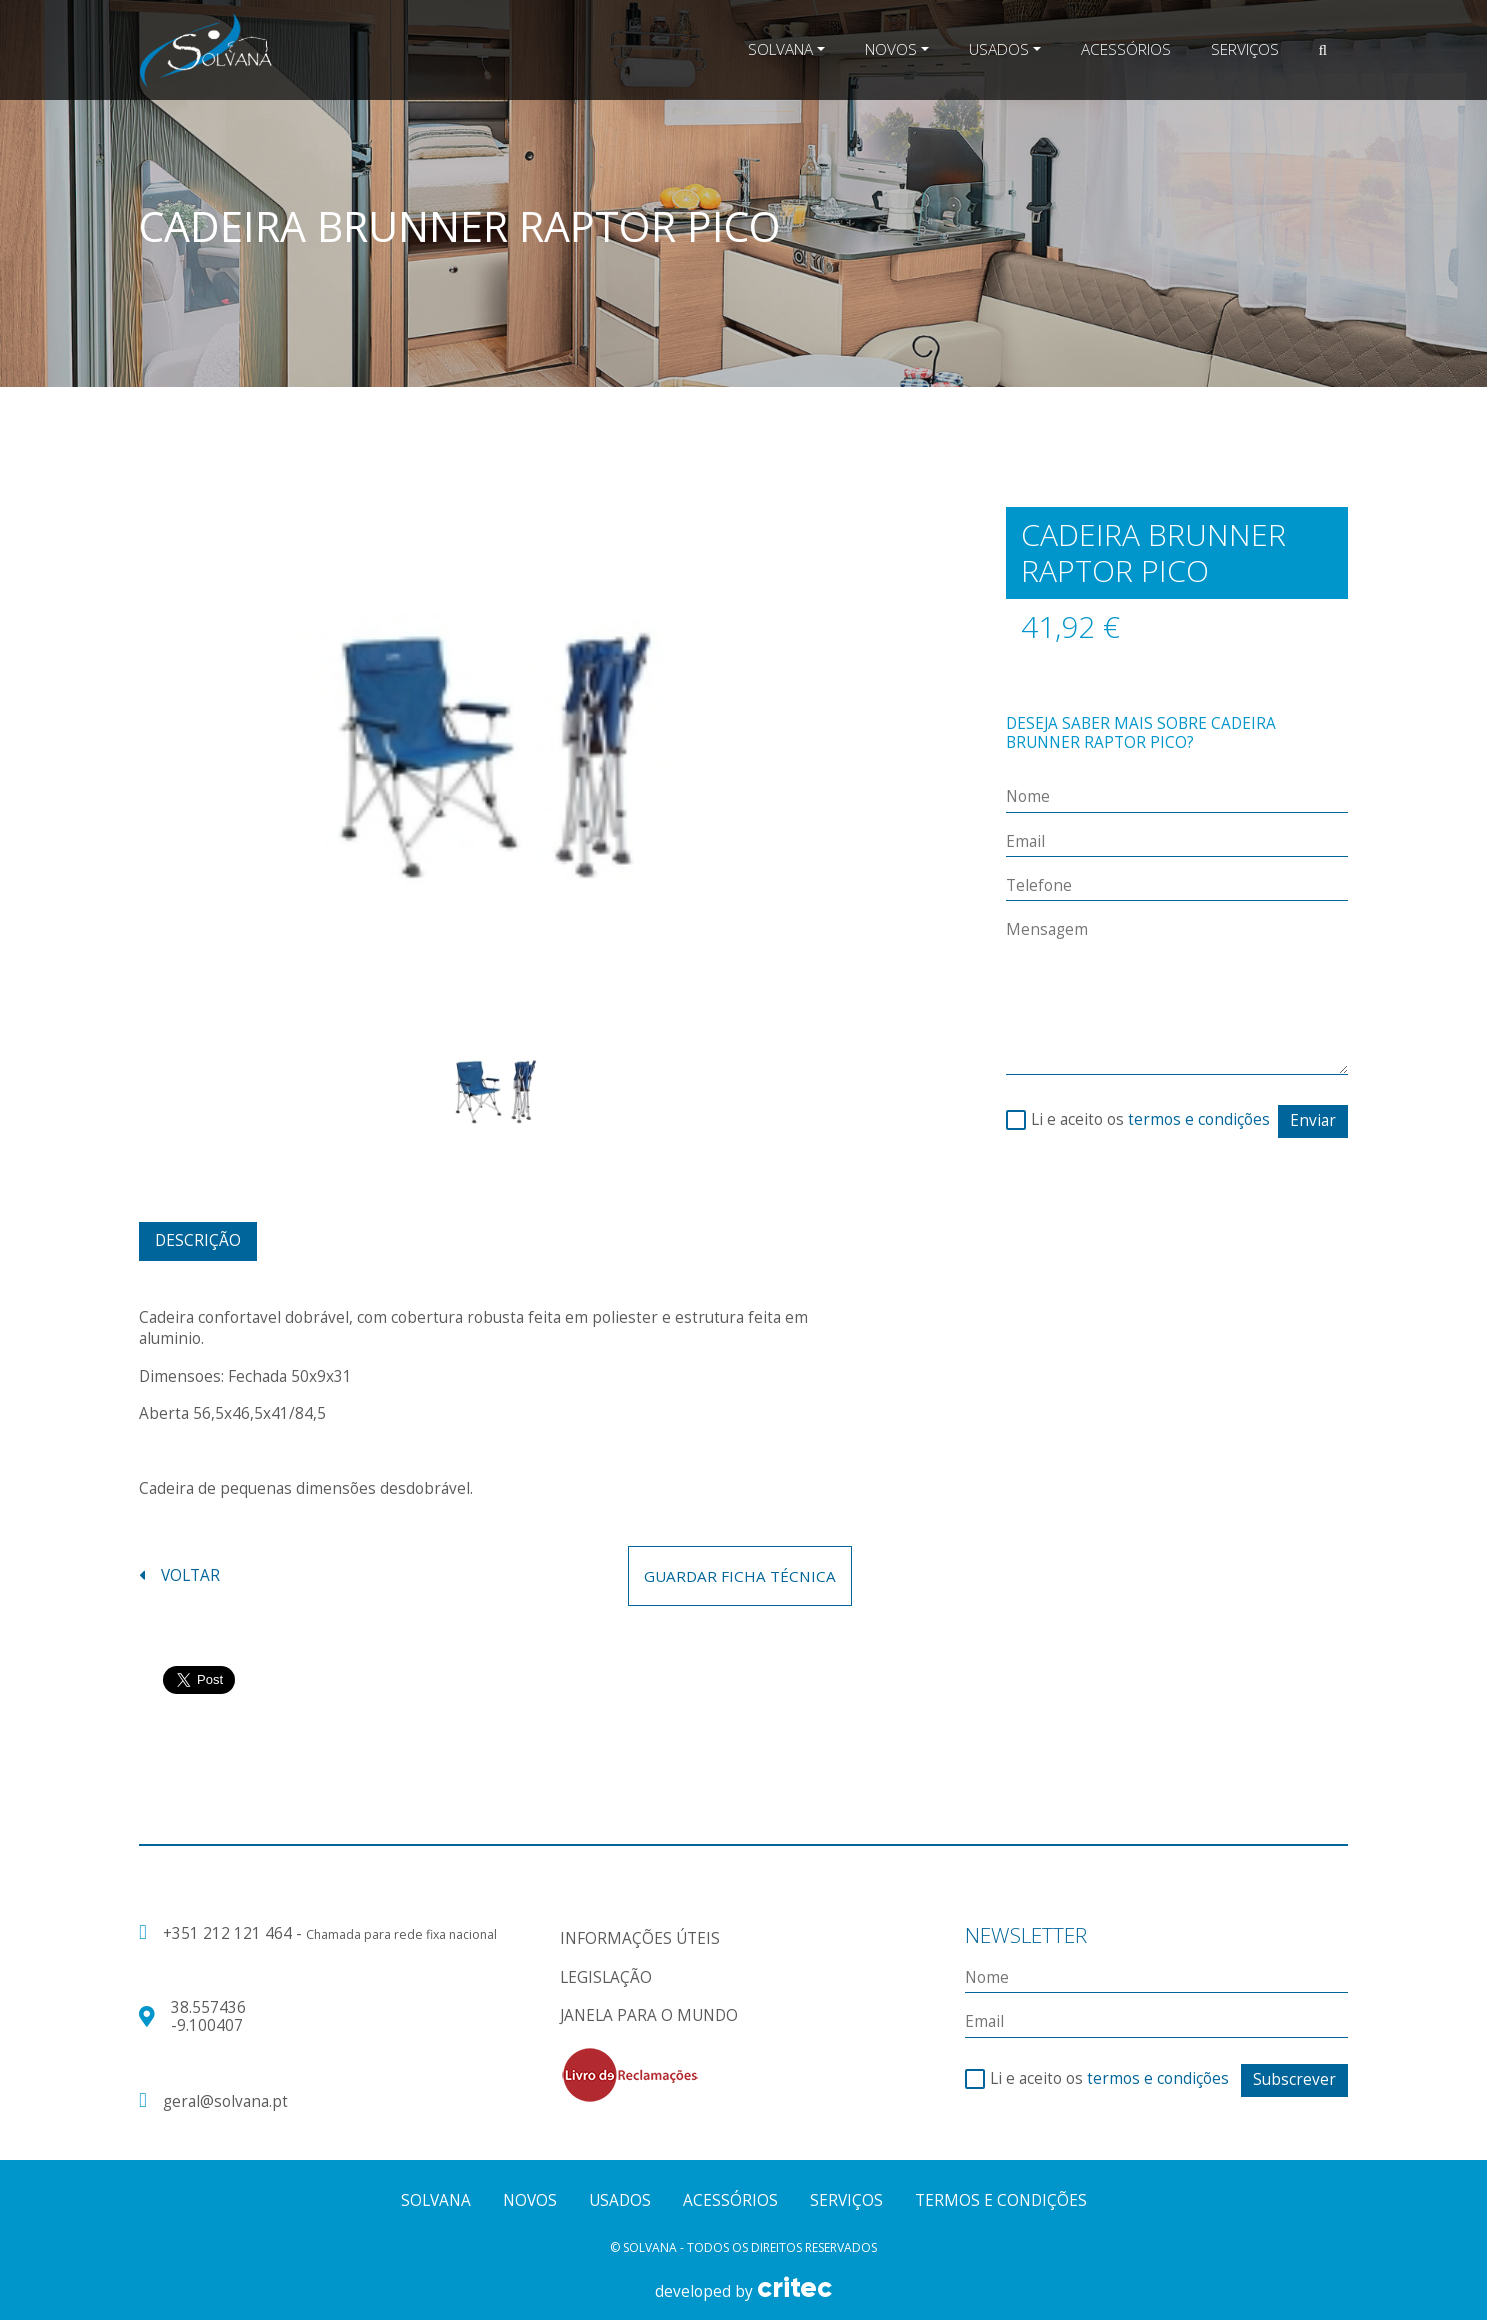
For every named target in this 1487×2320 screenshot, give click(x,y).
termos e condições (1199, 1119)
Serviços (1245, 49)
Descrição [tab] (198, 1240)
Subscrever (1294, 2079)
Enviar (1313, 1120)
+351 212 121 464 (229, 1933)
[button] (1323, 50)
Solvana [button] (780, 49)
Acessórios (1126, 49)
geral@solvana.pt (225, 2102)
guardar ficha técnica (740, 1575)
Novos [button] (891, 49)
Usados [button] (999, 49)
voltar (179, 1576)
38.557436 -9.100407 (208, 2016)
